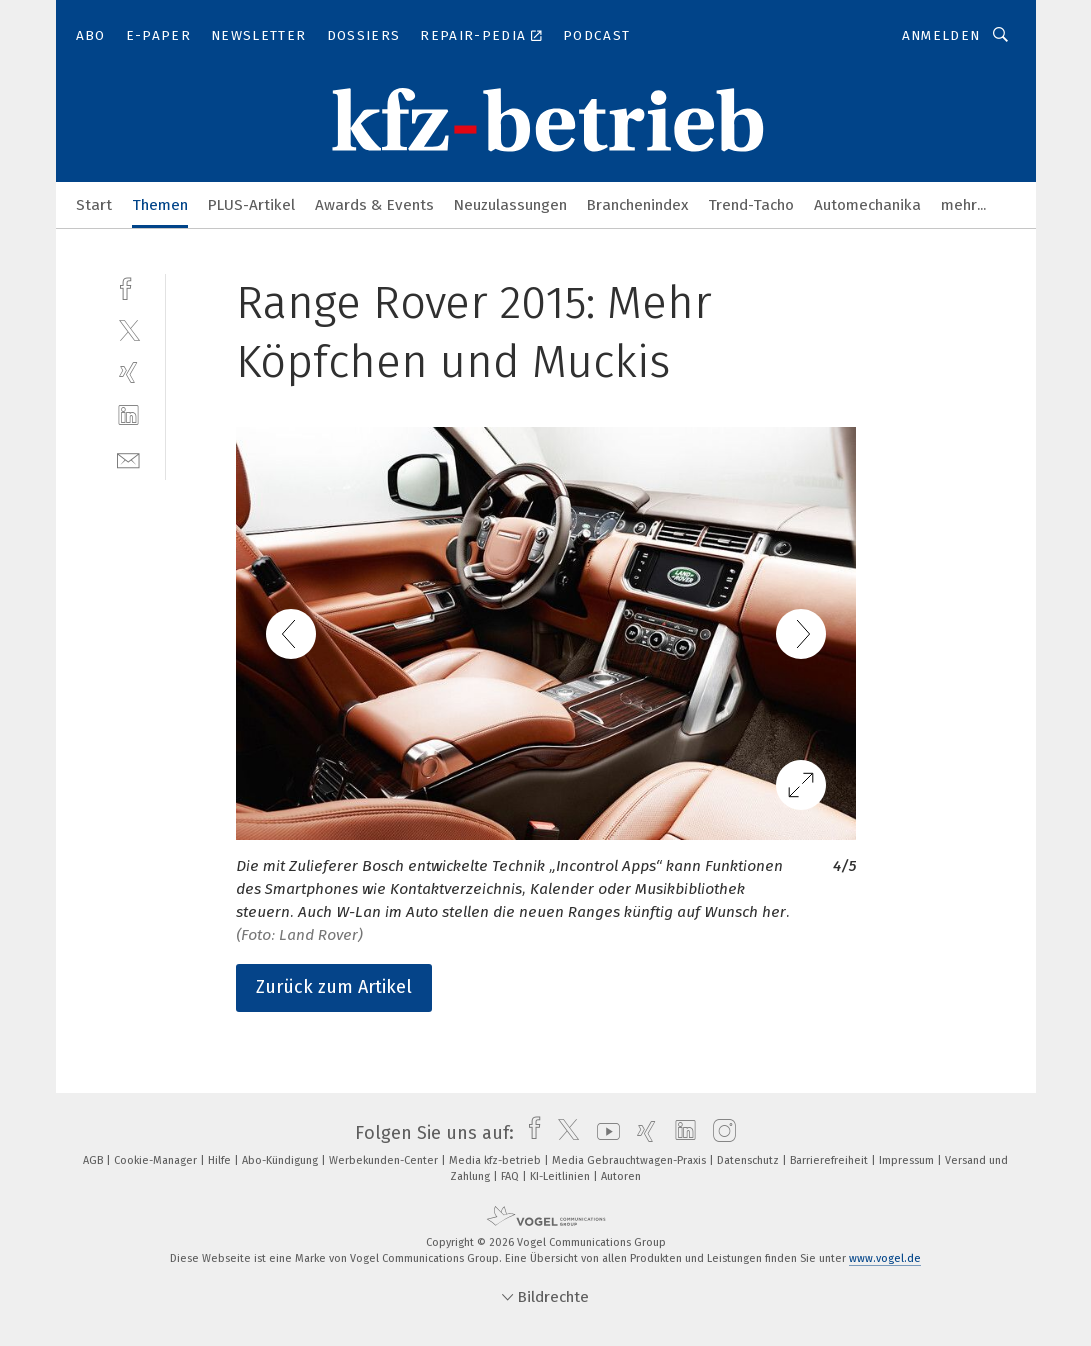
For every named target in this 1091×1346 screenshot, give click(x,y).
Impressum (908, 1160)
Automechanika (867, 205)
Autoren (621, 1176)
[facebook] (128, 286)
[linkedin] (128, 415)
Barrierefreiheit (830, 1160)
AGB (94, 1160)
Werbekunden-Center (385, 1160)
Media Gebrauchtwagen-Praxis (630, 1160)
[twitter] (128, 329)
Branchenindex (637, 205)
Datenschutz (749, 1160)
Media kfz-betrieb (496, 1160)
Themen (160, 205)
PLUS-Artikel (251, 205)
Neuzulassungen (510, 205)
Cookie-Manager (157, 1160)
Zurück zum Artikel (334, 987)
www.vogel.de (885, 1258)
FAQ (511, 1176)
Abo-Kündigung (281, 1160)
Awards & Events (374, 205)
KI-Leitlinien (561, 1176)
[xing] (128, 372)
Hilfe (221, 1160)
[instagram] (719, 1133)
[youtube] (603, 1133)
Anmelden (941, 35)
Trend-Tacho (751, 205)
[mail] (128, 458)
